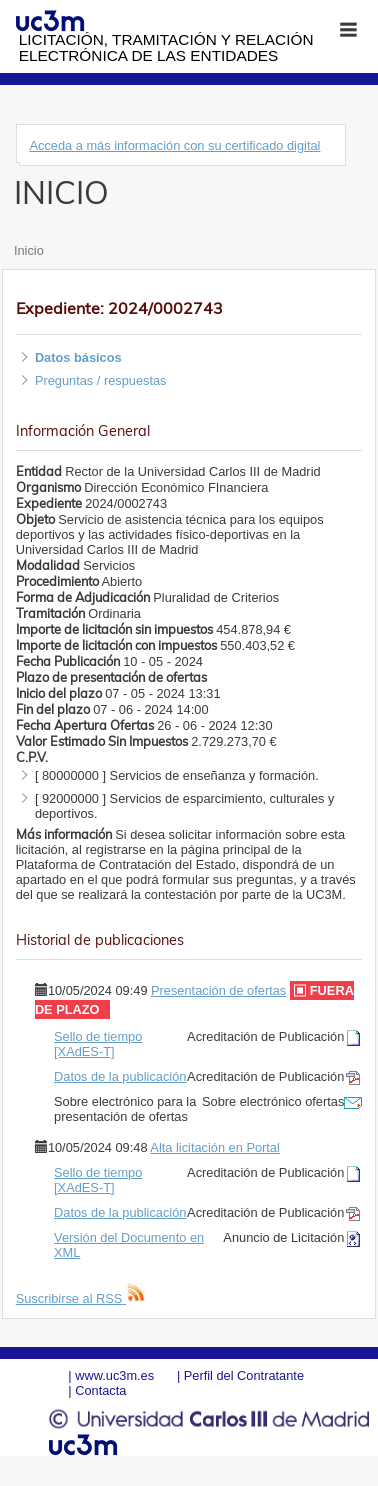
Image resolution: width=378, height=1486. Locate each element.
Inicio (29, 250)
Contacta (100, 1390)
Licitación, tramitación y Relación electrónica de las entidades (166, 47)
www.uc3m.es (114, 1375)
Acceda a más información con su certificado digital (174, 145)
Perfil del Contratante (244, 1375)
